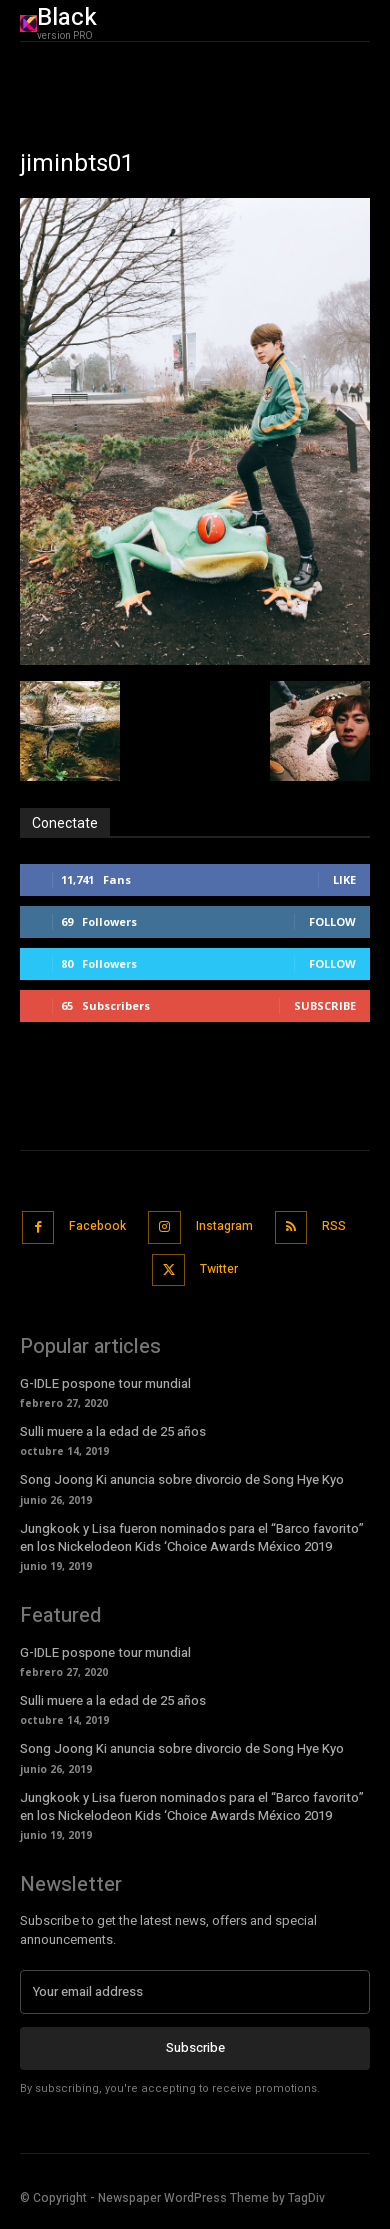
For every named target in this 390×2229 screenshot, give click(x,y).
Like (344, 879)
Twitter (219, 1269)
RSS (334, 1226)
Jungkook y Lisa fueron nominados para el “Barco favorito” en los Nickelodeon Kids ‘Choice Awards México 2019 (192, 1537)
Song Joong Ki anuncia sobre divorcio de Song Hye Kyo (182, 1479)
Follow (332, 921)
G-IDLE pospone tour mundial (105, 1383)
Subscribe (325, 1005)
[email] (195, 1992)
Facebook (97, 1226)
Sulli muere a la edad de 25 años (113, 1431)
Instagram (224, 1226)
